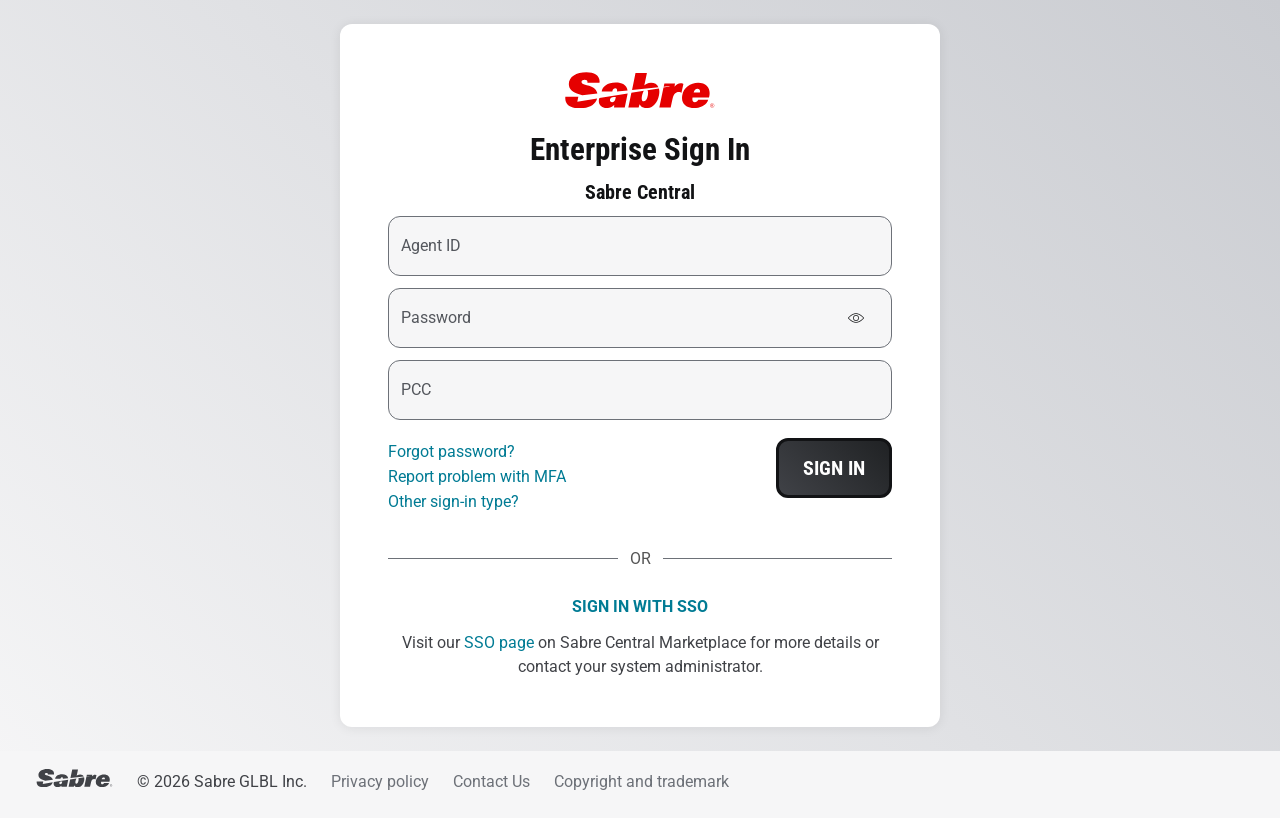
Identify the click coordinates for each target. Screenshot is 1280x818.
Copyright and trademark (641, 781)
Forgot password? (451, 451)
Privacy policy (380, 781)
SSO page (499, 642)
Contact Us (491, 781)
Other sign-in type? (453, 501)
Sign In (834, 468)
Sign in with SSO (640, 606)
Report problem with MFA (477, 476)
